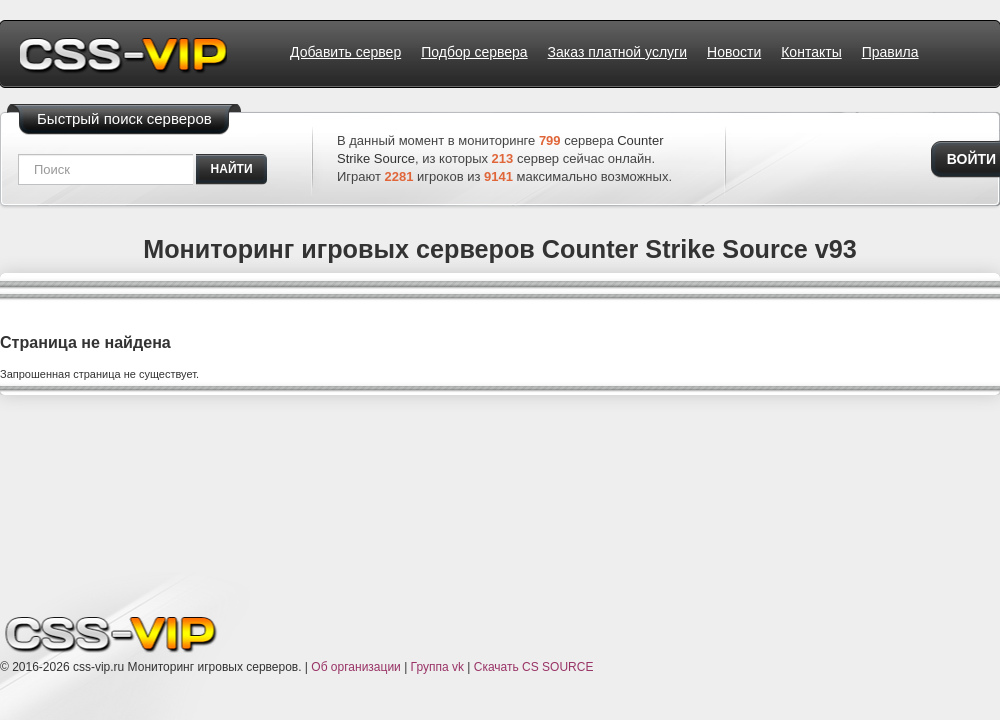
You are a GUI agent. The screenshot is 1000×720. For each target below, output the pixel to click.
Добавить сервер (345, 52)
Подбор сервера (474, 52)
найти (232, 169)
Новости (734, 52)
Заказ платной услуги (617, 52)
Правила (890, 52)
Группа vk (437, 667)
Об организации (355, 667)
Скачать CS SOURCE (534, 667)
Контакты (811, 52)
